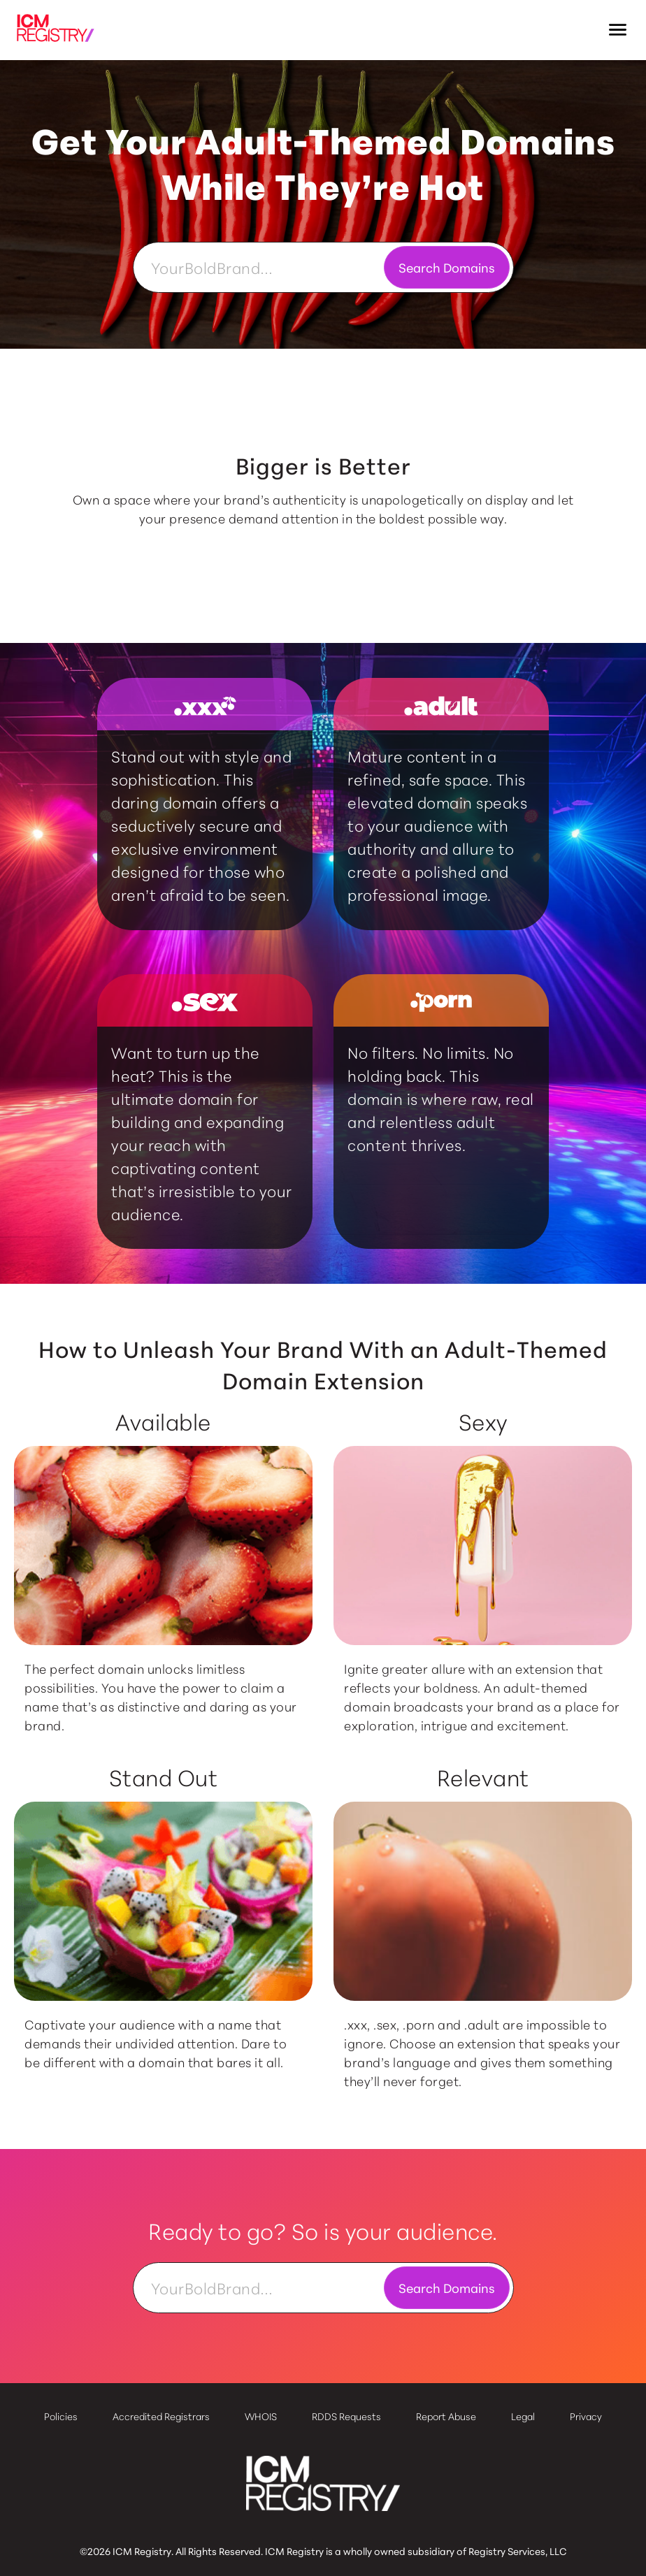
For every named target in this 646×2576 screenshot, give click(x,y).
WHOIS (261, 2416)
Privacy (586, 2416)
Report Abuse (446, 2416)
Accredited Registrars (161, 2416)
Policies (61, 2416)
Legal (523, 2416)
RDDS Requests (346, 2416)
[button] (618, 30)
